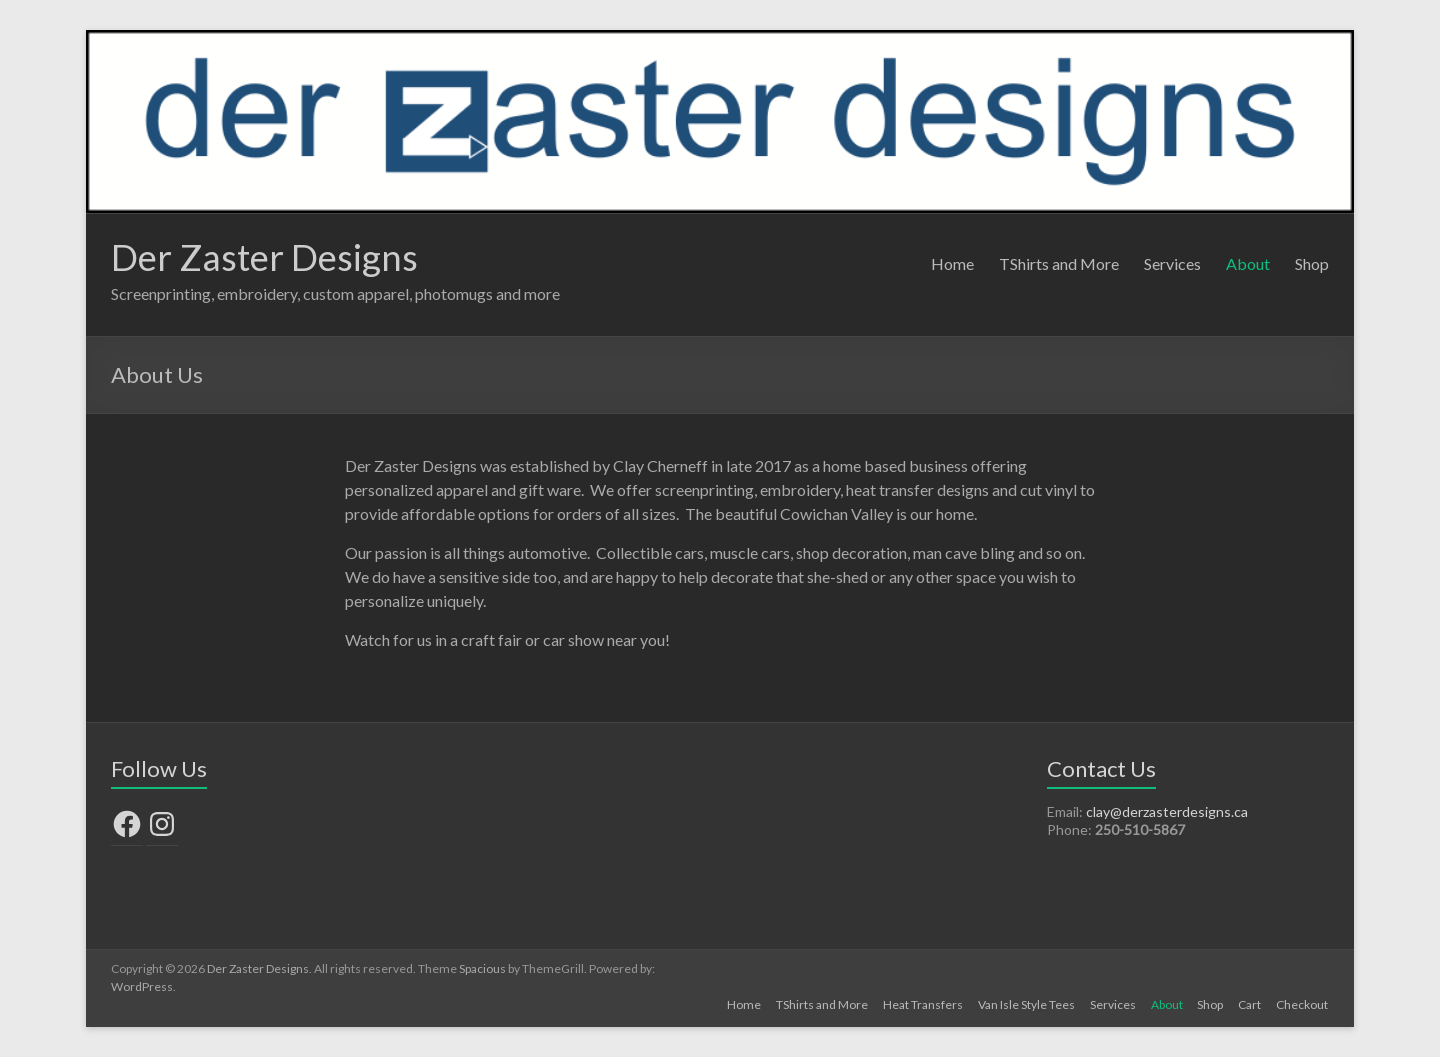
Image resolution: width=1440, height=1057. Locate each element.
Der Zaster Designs (264, 257)
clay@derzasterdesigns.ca (1167, 811)
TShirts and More (1059, 263)
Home (952, 263)
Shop (1312, 263)
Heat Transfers (917, 1004)
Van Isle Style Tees (1021, 1004)
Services (1172, 263)
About (1248, 263)
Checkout (1303, 1004)
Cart (1249, 1004)
